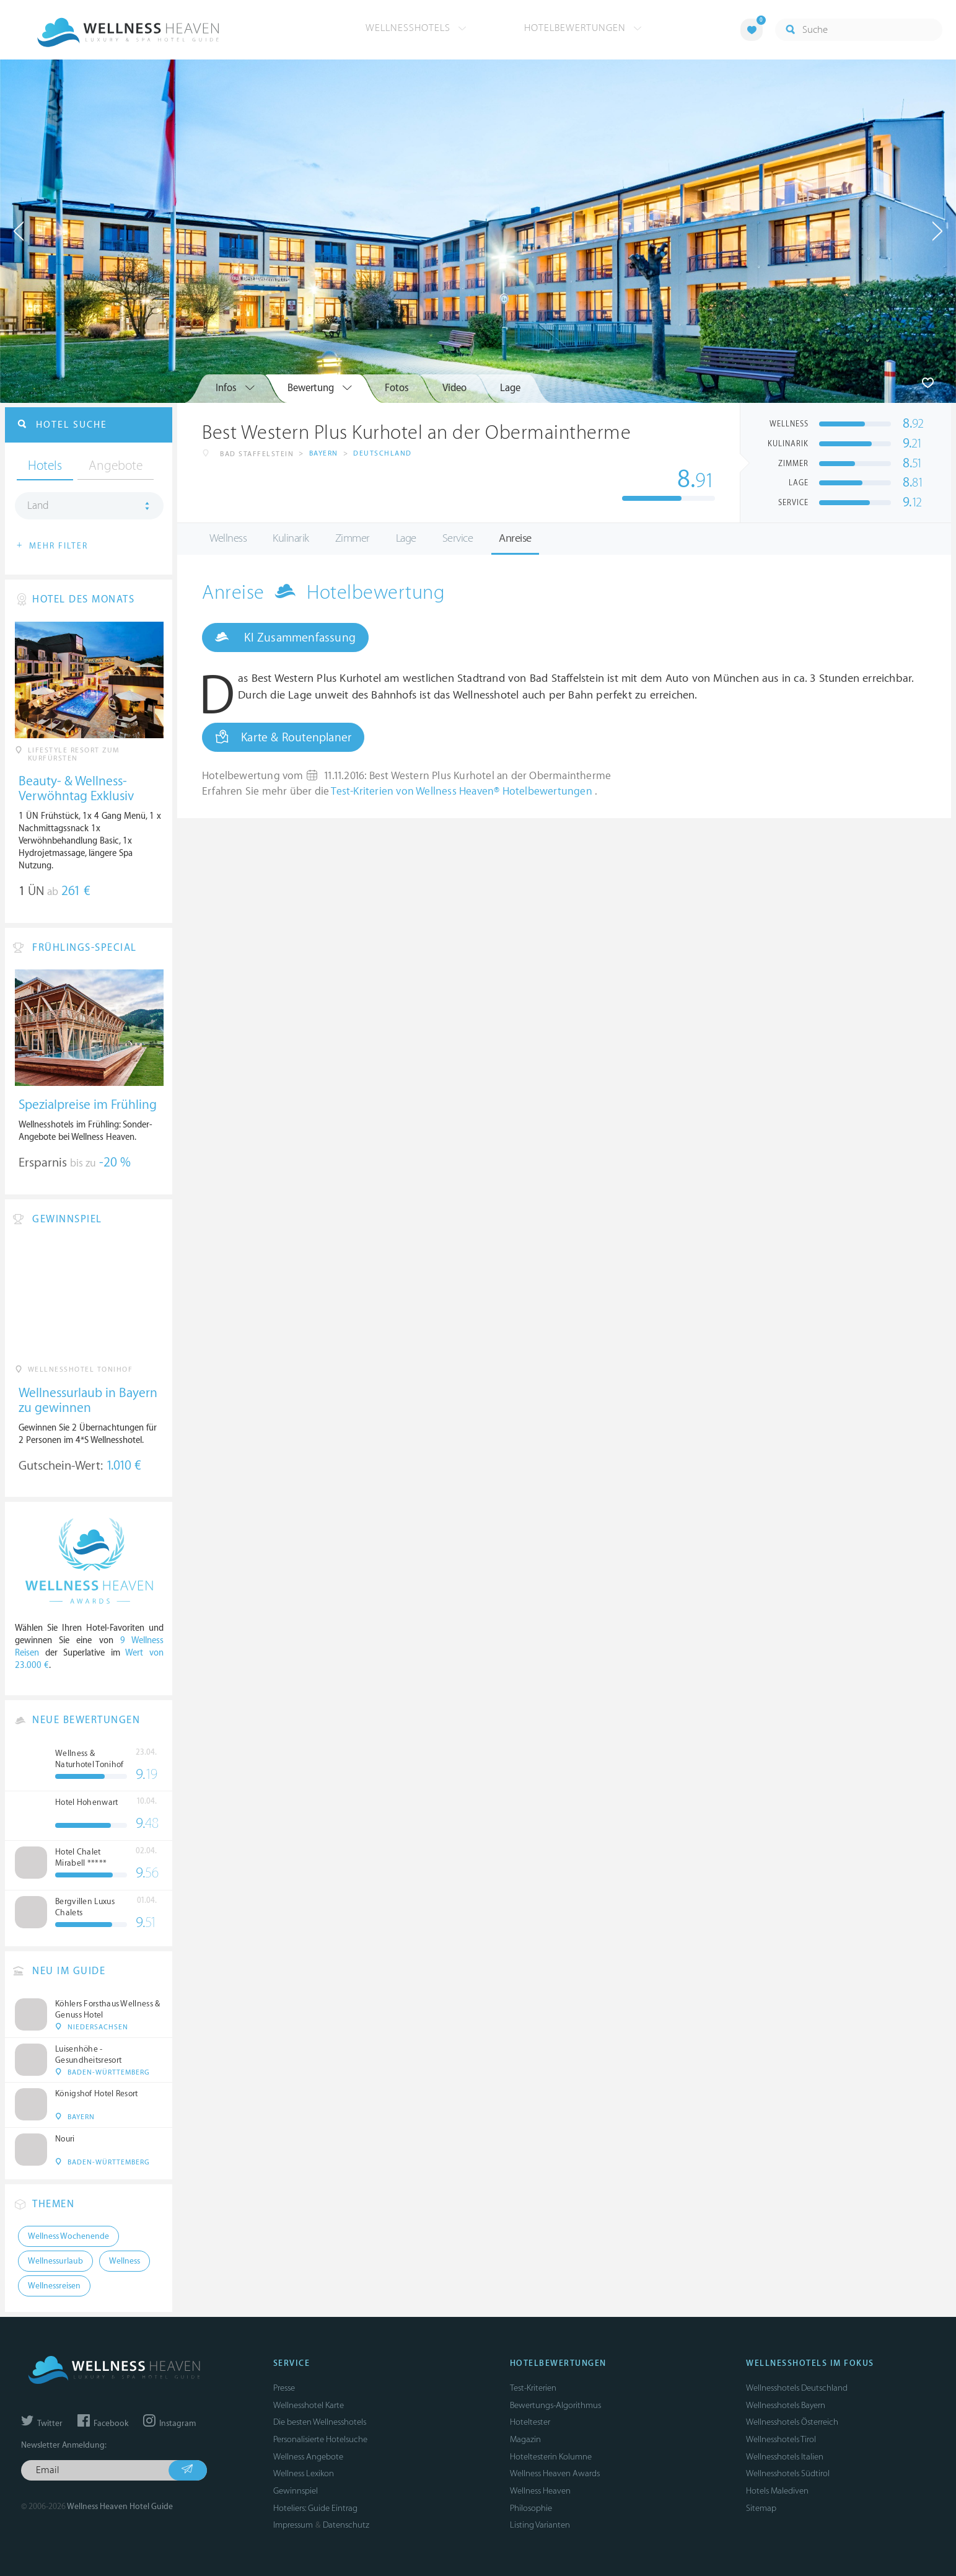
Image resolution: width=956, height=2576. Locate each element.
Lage (406, 538)
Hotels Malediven (777, 2491)
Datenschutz (346, 2525)
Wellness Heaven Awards (555, 2473)
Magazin (525, 2439)
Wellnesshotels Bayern (785, 2405)
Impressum (293, 2525)
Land (38, 506)
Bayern (323, 453)
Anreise (515, 538)
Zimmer (352, 538)
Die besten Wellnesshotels (319, 2422)
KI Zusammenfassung (285, 637)
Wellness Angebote (308, 2456)
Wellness (228, 538)
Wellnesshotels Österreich (792, 2422)
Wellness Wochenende (68, 2236)
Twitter (42, 2423)
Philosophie (531, 2508)
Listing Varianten (540, 2525)
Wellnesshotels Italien (784, 2456)
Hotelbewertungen (583, 27)
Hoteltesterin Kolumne (551, 2456)
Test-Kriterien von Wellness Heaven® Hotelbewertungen (463, 791)
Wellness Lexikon (303, 2473)
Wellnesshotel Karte (308, 2405)
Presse (284, 2388)
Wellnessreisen (54, 2286)
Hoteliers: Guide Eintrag (315, 2508)
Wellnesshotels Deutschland (797, 2388)
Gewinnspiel (295, 2491)
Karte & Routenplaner (283, 737)
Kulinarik (291, 538)
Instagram (169, 2423)
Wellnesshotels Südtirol (788, 2473)
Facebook (102, 2423)
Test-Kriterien (533, 2388)
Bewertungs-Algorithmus (555, 2405)
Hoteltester (530, 2422)
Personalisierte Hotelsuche (320, 2439)
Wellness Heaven (540, 2491)
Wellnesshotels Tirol (781, 2439)
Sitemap (761, 2508)
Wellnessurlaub (55, 2261)
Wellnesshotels (416, 27)
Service (457, 538)
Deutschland (382, 453)
